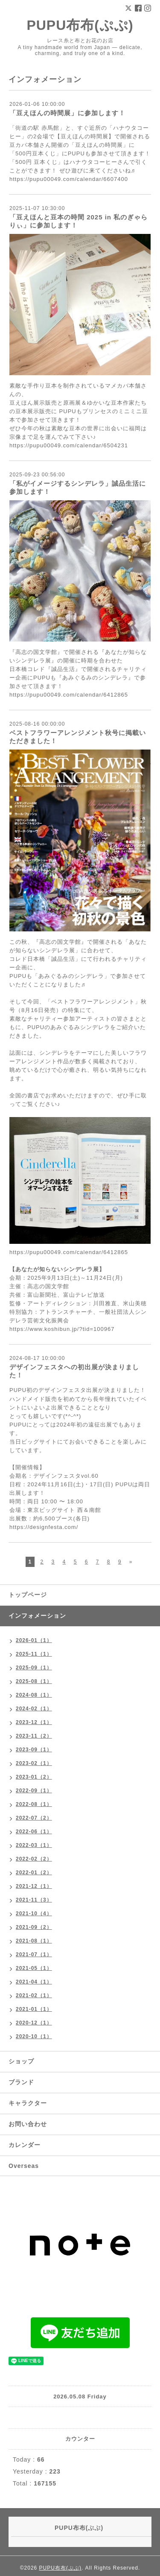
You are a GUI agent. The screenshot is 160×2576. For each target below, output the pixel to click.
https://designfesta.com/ (43, 1527)
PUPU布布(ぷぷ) (79, 25)
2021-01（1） (34, 2009)
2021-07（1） (34, 1955)
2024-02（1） (34, 1709)
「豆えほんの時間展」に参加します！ (67, 113)
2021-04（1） (34, 1982)
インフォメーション (37, 1615)
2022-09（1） (34, 1791)
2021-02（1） (34, 1995)
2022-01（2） (34, 1873)
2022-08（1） (34, 1804)
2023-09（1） (34, 1750)
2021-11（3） (34, 1900)
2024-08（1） (34, 1695)
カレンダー (25, 2144)
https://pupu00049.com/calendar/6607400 (68, 179)
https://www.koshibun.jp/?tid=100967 (61, 1329)
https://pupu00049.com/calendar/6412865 (68, 694)
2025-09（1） (34, 1668)
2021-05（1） (34, 1968)
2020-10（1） (34, 2036)
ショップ (21, 2061)
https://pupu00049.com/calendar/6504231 (68, 445)
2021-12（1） (34, 1886)
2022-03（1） (34, 1845)
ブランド (21, 2082)
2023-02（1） (34, 1763)
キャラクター (28, 2103)
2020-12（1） (34, 2023)
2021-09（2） (34, 1927)
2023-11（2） (34, 1736)
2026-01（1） (34, 1640)
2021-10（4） (34, 1914)
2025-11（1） (34, 1654)
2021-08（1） (34, 1941)
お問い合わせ (28, 2124)
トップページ (28, 1594)
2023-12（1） (34, 1722)
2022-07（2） (34, 1818)
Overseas (24, 2165)
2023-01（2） (34, 1777)
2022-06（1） (34, 1832)
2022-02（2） (34, 1859)
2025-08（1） (34, 1681)
